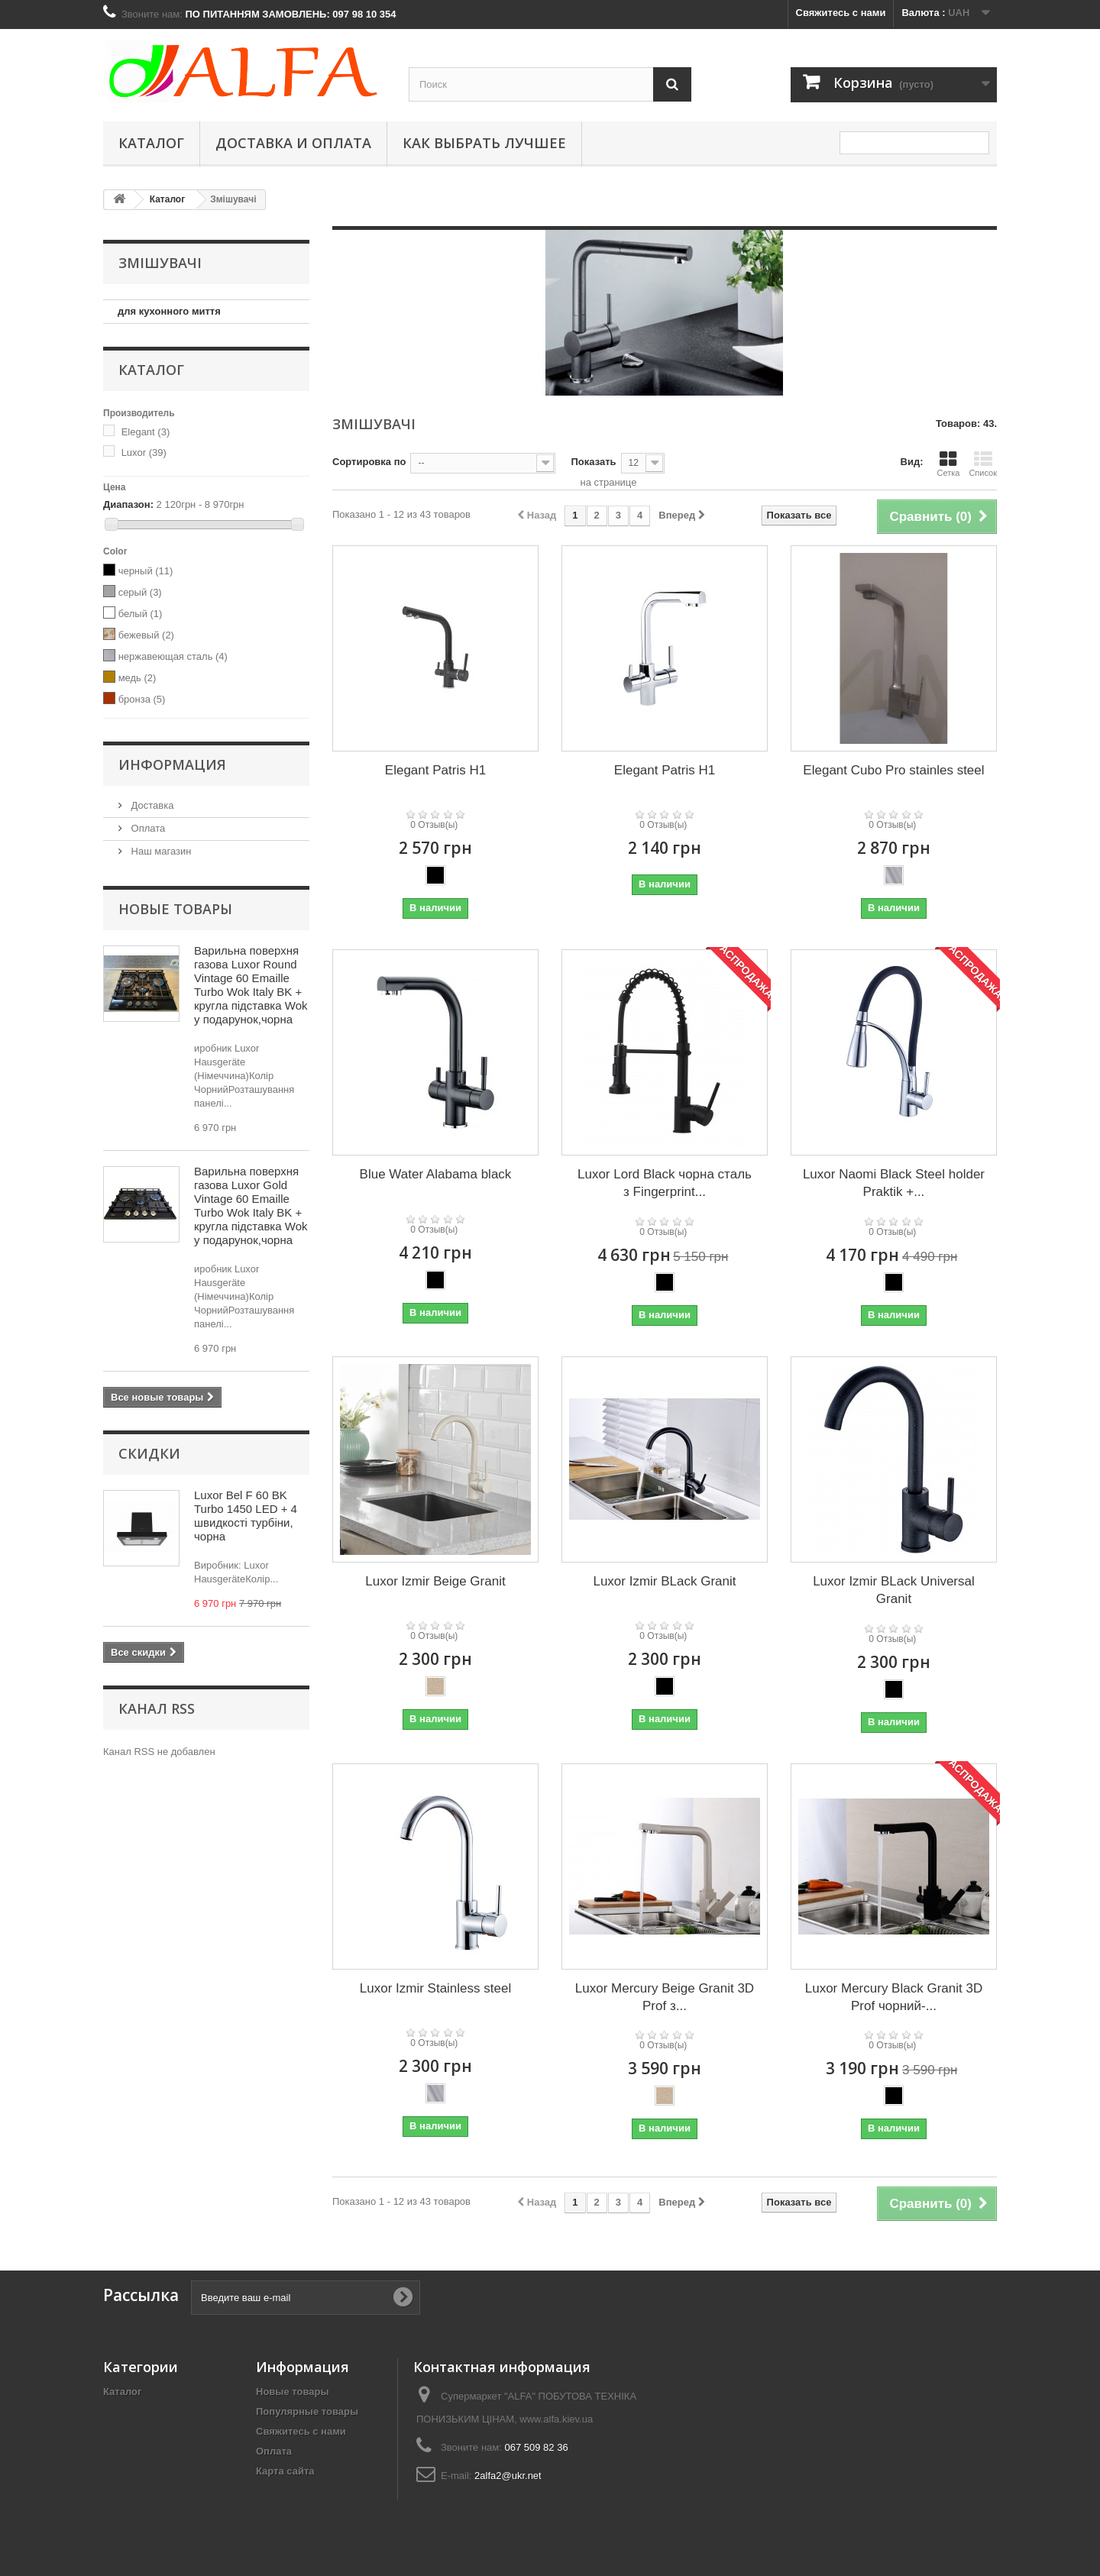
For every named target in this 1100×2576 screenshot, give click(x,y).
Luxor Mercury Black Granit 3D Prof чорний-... (893, 1997)
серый (140, 592)
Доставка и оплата (293, 143)
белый (140, 613)
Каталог (151, 143)
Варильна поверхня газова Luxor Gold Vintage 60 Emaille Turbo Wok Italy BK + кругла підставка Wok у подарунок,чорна (251, 1205)
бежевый (146, 635)
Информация (172, 764)
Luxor (144, 452)
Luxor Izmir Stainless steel (435, 1988)
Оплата (146, 828)
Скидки (149, 1453)
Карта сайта (285, 2471)
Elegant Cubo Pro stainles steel (893, 770)
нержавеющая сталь (173, 656)
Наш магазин (159, 851)
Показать (593, 461)
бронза (142, 699)
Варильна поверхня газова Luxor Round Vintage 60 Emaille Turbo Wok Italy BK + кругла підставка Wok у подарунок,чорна (251, 985)
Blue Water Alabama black (436, 1174)
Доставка (150, 805)
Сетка (948, 463)
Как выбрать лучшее (484, 143)
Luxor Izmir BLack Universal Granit (894, 1590)
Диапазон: (128, 504)
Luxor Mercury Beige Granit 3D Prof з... (664, 1997)
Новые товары (175, 909)
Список (983, 463)
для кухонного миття (169, 311)
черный (145, 571)
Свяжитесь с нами (841, 12)
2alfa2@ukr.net (508, 2475)
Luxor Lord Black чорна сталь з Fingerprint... (665, 1183)
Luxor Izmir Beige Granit (435, 1581)
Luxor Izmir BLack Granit (664, 1581)
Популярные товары (307, 2411)
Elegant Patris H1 (435, 770)
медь (137, 678)
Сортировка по (369, 461)
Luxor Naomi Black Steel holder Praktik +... (894, 1183)
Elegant (145, 432)
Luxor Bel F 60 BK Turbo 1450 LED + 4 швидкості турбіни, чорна (245, 1515)
